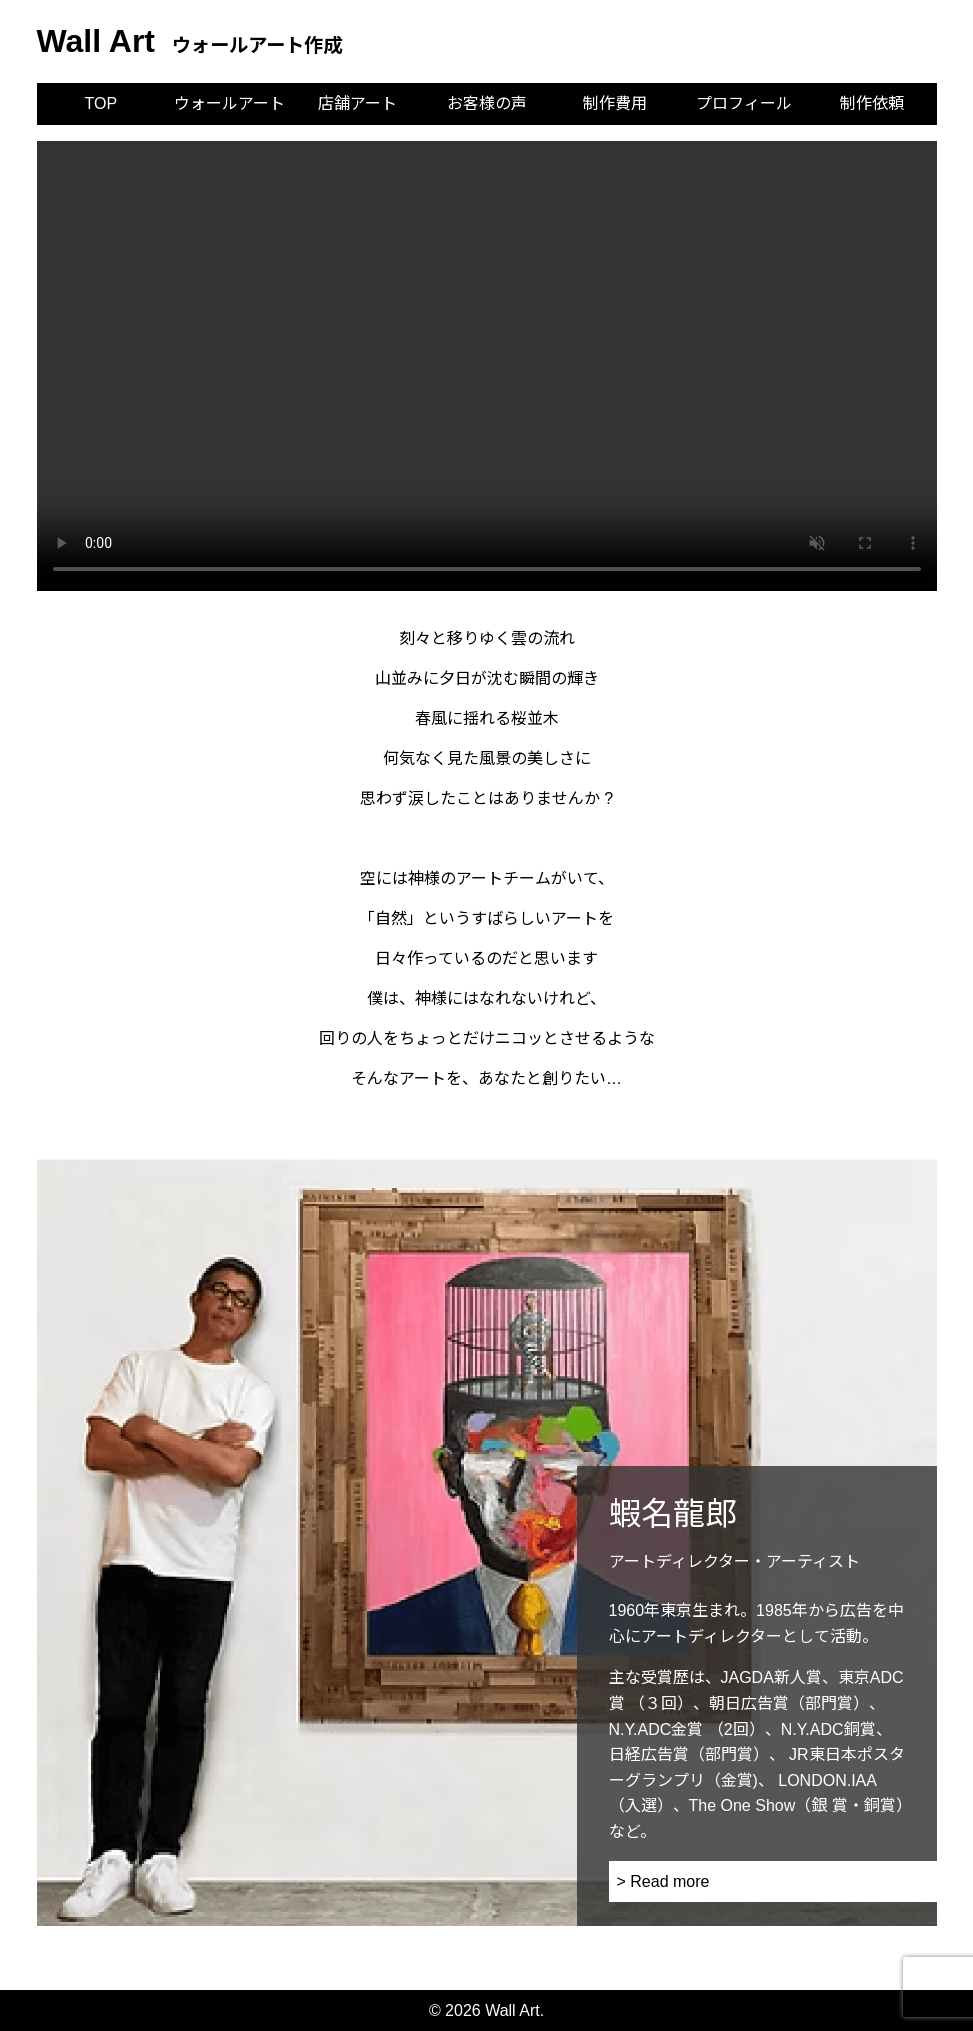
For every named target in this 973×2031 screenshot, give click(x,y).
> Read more (663, 1881)
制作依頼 (872, 103)
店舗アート (357, 103)
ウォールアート (229, 103)
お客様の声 (487, 103)
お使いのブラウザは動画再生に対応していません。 (487, 366)
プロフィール (744, 103)
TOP (100, 103)
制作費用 (615, 103)
